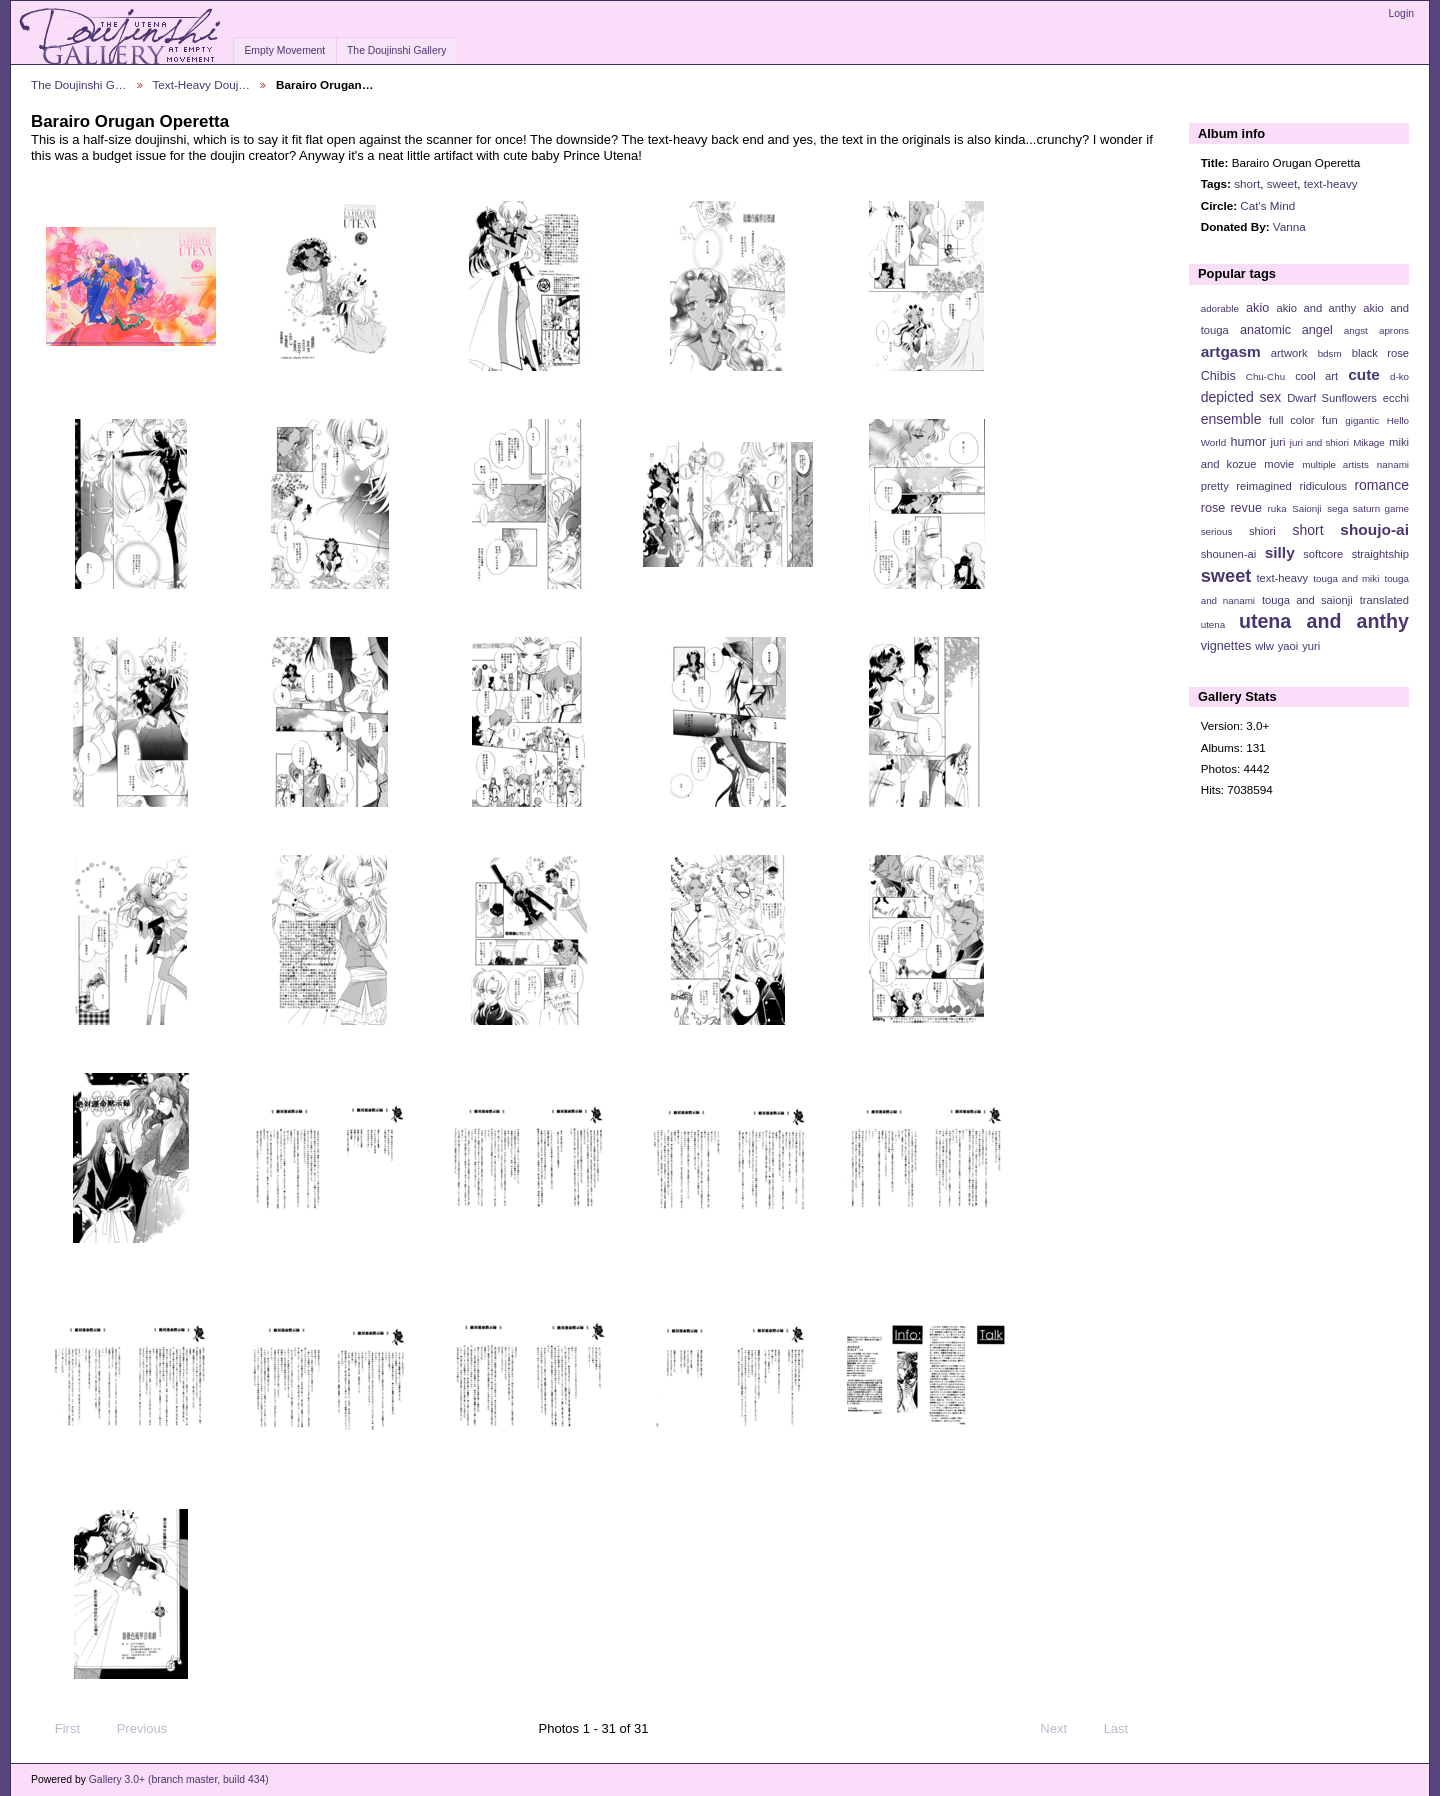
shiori (1262, 531)
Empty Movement (284, 50)
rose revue (1231, 508)
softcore (1323, 554)
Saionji (1306, 508)
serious (1217, 531)
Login (1401, 13)
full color (1291, 420)
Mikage (1369, 442)
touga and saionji (1307, 600)
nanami (1393, 464)
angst (1356, 330)
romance (1381, 485)
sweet (1282, 183)
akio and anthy (1316, 308)
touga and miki (1346, 578)
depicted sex (1241, 397)
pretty (1215, 486)
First (58, 1729)
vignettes (1226, 646)
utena (1213, 624)
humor (1248, 442)
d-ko (1399, 376)
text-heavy (1331, 183)
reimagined (1264, 486)
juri (1278, 442)
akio (1257, 308)
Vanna (1289, 226)
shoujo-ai (1374, 529)
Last (1125, 1729)
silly (1280, 552)
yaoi (1288, 646)
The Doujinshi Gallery (396, 50)
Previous (132, 1729)
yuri (1311, 646)
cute (1364, 374)
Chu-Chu (1265, 376)
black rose (1380, 353)
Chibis (1218, 376)
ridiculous (1322, 486)
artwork (1289, 353)
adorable (1220, 308)
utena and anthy (1324, 621)
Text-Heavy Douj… (201, 84)
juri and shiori (1319, 442)
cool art (1316, 376)
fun (1330, 420)
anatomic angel (1286, 330)
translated (1384, 600)
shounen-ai (1229, 554)
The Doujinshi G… (79, 84)
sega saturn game (1368, 508)
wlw (1264, 646)
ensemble (1231, 419)
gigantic (1362, 420)
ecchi (1396, 398)
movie (1279, 464)
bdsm (1330, 353)
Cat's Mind (1267, 205)
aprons (1394, 330)
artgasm (1231, 351)
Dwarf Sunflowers (1332, 398)
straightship (1380, 554)
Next (1062, 1729)
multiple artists (1335, 464)
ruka (1277, 508)
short (1247, 183)
